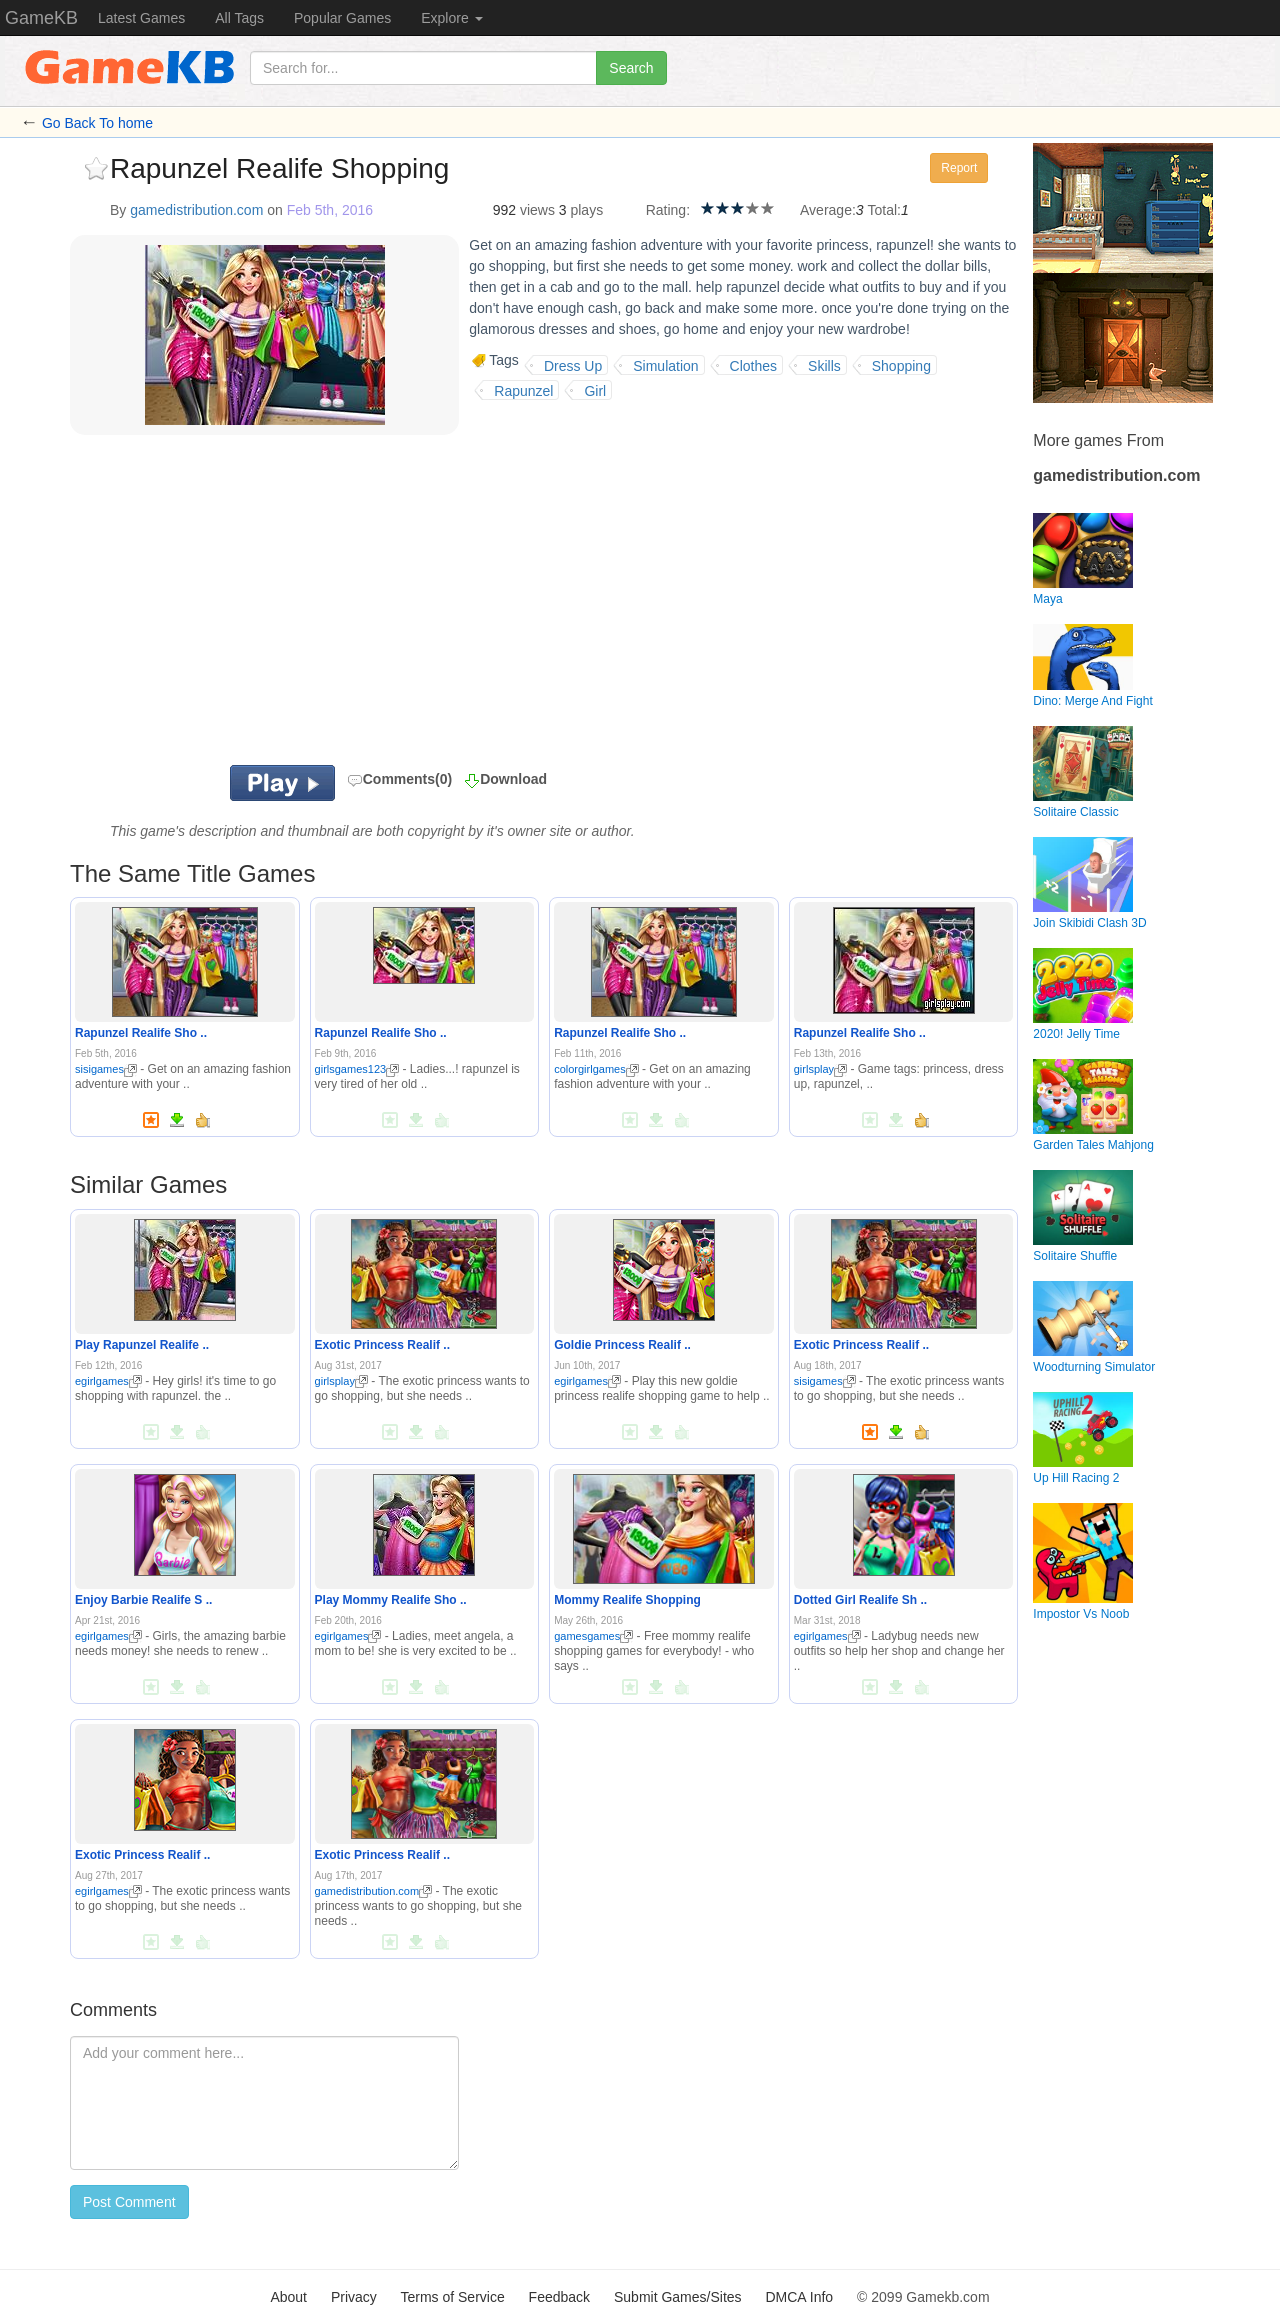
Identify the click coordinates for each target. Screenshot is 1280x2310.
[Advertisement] (318, 605)
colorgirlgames (596, 1069)
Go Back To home (97, 123)
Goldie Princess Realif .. (622, 1345)
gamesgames (593, 1636)
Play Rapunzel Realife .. (142, 1345)
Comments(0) (399, 779)
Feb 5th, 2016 (330, 210)
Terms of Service (452, 2297)
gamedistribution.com (196, 210)
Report (959, 168)
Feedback (559, 2297)
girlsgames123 (357, 1069)
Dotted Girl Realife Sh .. (860, 1600)
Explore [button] (451, 18)
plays (586, 210)
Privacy (354, 2297)
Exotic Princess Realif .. (382, 1345)
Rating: (668, 210)
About (288, 2297)
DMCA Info (799, 2297)
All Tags (239, 18)
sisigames (106, 1069)
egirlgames (108, 1381)
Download (513, 779)
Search (631, 68)
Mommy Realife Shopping (627, 1600)
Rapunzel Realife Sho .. (141, 1033)
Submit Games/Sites (678, 2297)
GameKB (41, 18)
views (537, 210)
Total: (884, 210)
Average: (828, 210)
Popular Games (342, 18)
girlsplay (820, 1069)
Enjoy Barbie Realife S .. (143, 1600)
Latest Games (141, 18)
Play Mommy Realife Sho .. (391, 1600)
